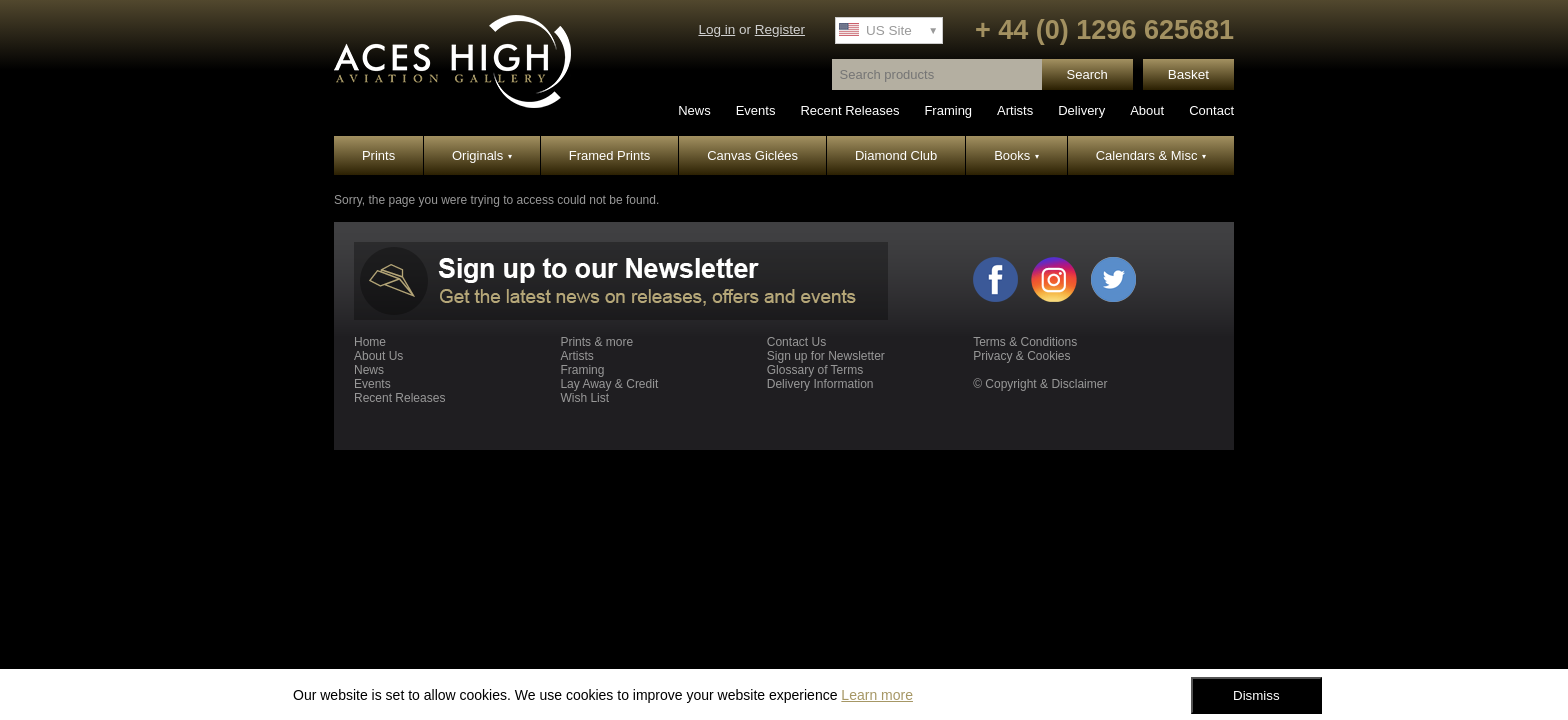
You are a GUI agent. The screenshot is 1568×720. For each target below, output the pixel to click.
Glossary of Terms (815, 370)
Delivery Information (820, 384)
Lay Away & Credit (609, 384)
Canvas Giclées (752, 155)
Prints (378, 155)
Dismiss (1256, 695)
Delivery (1081, 110)
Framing (948, 110)
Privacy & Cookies (1021, 356)
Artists (1015, 110)
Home (370, 342)
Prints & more (596, 342)
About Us (378, 356)
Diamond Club (896, 155)
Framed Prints (610, 155)
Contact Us (796, 342)
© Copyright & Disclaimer (1040, 384)
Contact (1211, 110)
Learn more (877, 695)
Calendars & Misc (1151, 155)
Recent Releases (849, 110)
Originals (482, 155)
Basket (1188, 74)
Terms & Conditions (1025, 342)
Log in (716, 29)
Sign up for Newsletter (826, 356)
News (694, 110)
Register (780, 29)
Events (756, 110)
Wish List (584, 398)
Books (1016, 155)
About (1147, 110)
